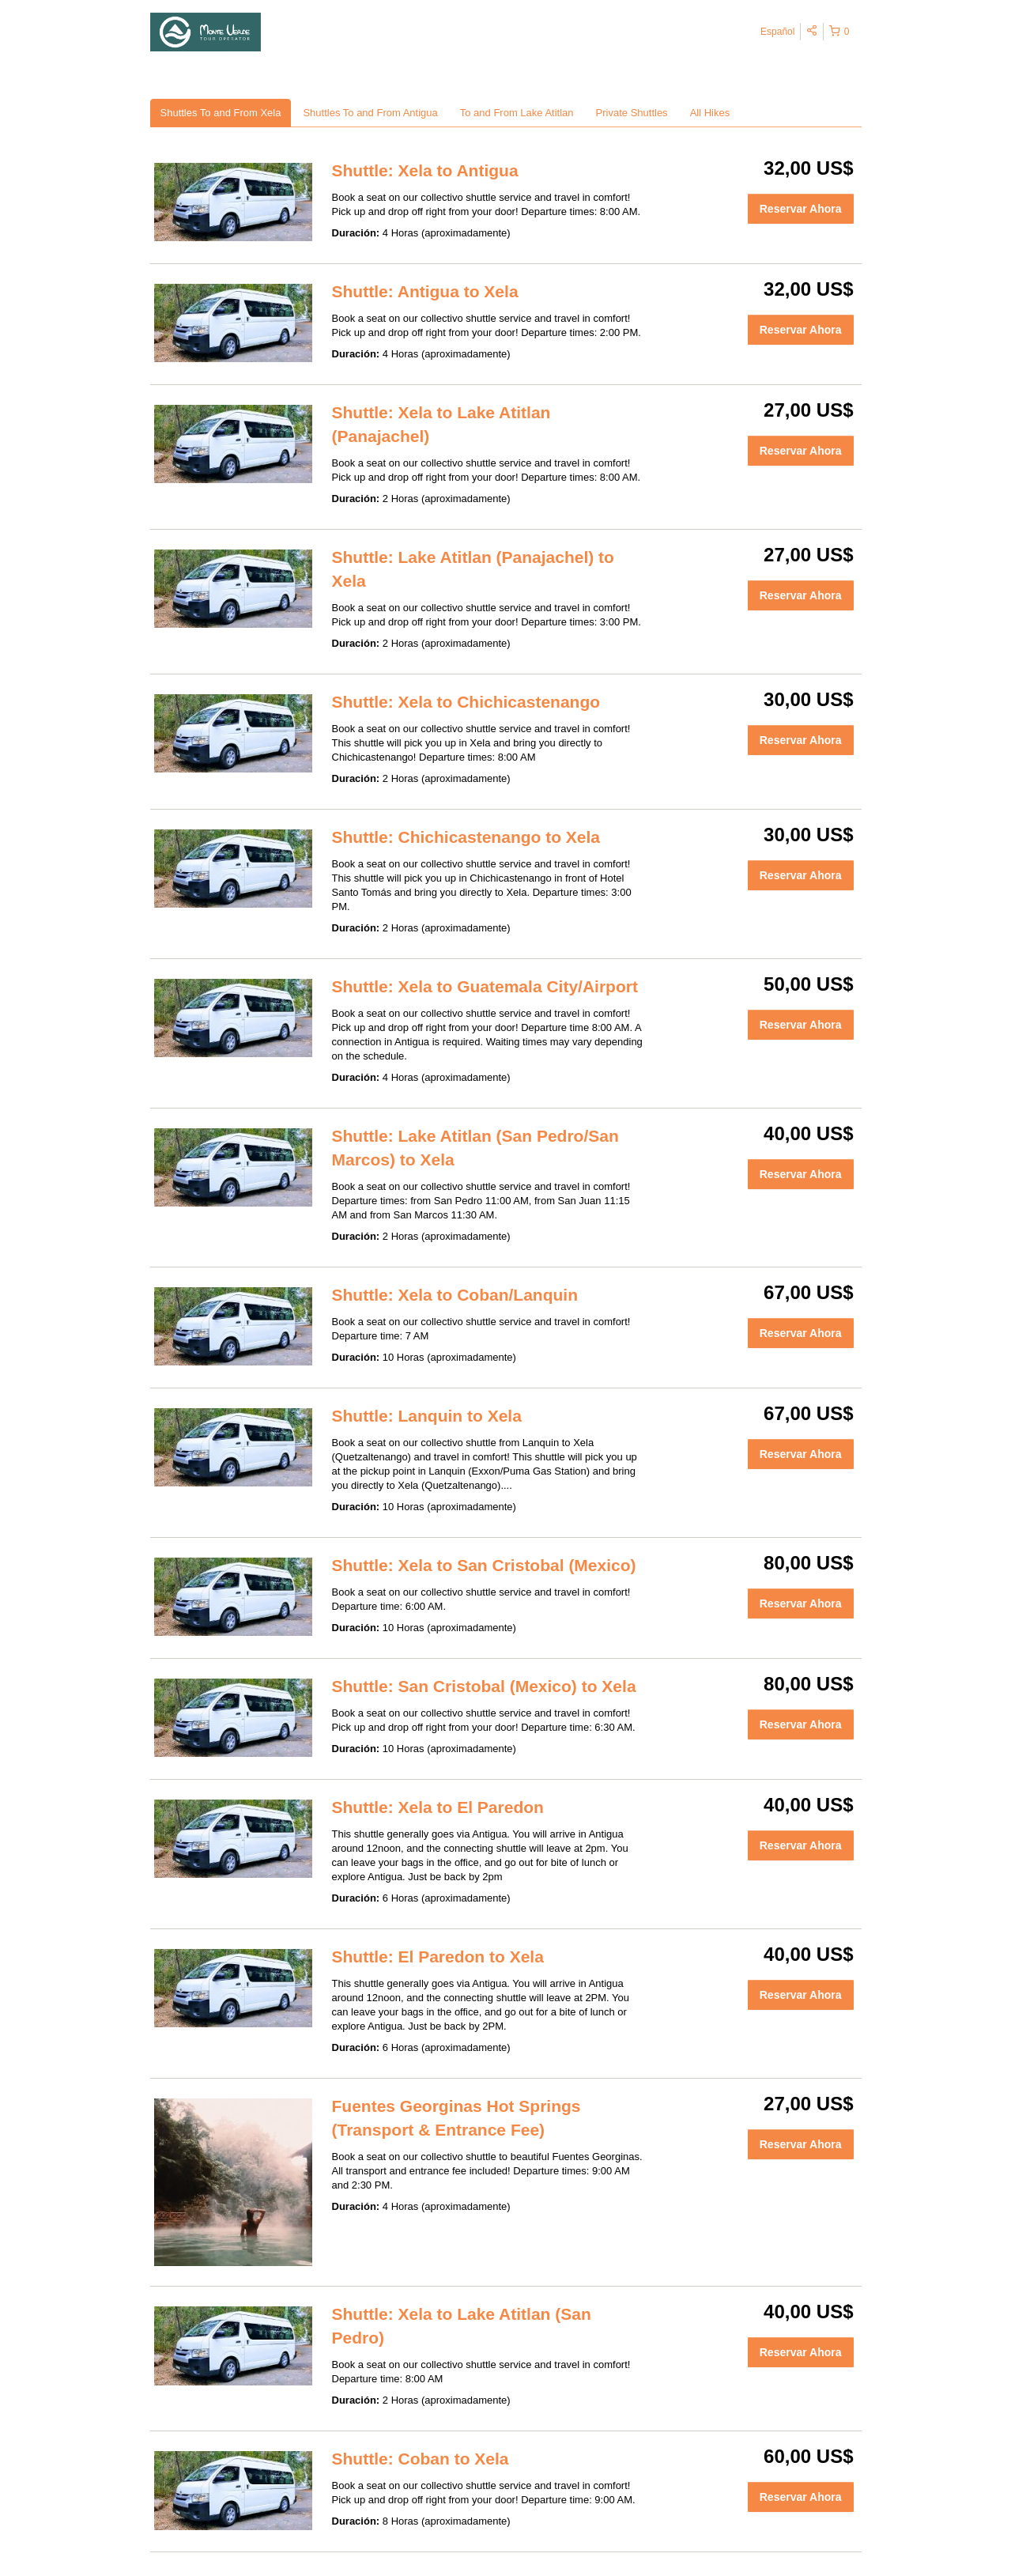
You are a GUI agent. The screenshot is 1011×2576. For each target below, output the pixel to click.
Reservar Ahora (801, 208)
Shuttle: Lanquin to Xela (427, 1416)
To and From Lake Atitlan (517, 113)
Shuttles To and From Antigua (370, 113)
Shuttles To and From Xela (220, 113)
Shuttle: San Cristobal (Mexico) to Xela (484, 1686)
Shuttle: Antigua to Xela (425, 291)
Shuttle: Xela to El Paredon (438, 1807)
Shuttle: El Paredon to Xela (438, 1956)
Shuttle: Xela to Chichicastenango (466, 702)
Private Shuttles (632, 113)
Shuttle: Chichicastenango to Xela (466, 837)
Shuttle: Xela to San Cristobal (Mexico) (484, 1565)
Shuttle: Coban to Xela (420, 2458)
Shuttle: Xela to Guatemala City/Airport (485, 986)
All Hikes (710, 113)
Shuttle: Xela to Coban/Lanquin (455, 1295)
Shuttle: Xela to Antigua (425, 170)
